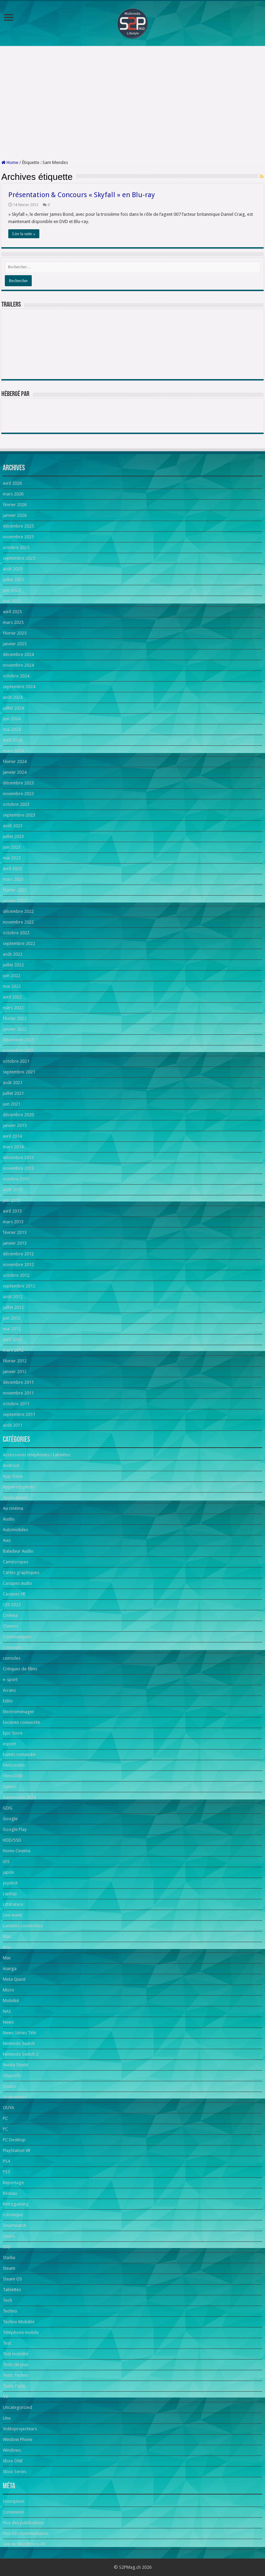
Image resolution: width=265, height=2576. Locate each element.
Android (11, 1465)
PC (5, 2118)
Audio (8, 1519)
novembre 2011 (18, 1393)
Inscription (13, 2501)
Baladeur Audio (18, 1551)
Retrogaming (16, 2204)
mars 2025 (13, 622)
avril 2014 (12, 1136)
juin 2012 (11, 1318)
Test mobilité (15, 2353)
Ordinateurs (15, 2097)
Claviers (10, 1626)
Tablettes (12, 2289)
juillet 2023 (13, 836)
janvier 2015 (15, 1125)
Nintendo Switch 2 (20, 2054)
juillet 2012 (13, 1307)
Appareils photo (19, 1486)
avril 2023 (12, 868)
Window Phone (17, 2439)
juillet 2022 (13, 964)
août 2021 (12, 1082)
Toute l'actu (14, 2386)
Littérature (13, 1904)
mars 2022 (13, 1007)
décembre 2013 (18, 1157)
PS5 (6, 2171)
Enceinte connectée (21, 1722)
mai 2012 (12, 1328)
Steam (9, 2268)
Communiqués (17, 1636)
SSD (7, 2246)
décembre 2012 (18, 1253)
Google (10, 1818)
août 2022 (12, 954)
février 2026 (15, 504)
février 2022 (15, 1018)
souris (9, 2236)
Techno (10, 2311)
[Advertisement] (132, 103)
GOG (7, 1808)
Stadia (9, 2257)
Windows (12, 2450)
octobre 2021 (16, 1061)
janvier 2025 (15, 643)
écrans (9, 1690)
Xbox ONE (13, 2460)
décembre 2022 (18, 911)
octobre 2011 (16, 1403)
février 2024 (15, 761)
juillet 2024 (13, 708)
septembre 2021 (19, 1071)
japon (8, 1872)
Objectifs (12, 2075)
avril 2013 (12, 1211)
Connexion (13, 2512)
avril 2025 (12, 611)
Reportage (13, 2182)
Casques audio (17, 1583)
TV (5, 2396)
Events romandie (19, 1754)
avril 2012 (12, 1339)
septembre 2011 (19, 1414)
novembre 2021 (18, 1050)
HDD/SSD (12, 1840)
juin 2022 (11, 975)
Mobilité (11, 2000)
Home (9, 162)
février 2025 (15, 633)
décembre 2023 (18, 782)
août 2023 (12, 825)
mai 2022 (12, 986)
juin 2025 (11, 590)
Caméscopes (15, 1561)
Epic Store (12, 1733)
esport (9, 1743)
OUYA (8, 2107)
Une (7, 2418)
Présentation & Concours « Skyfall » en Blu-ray (81, 195)
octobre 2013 (16, 1178)
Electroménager (18, 1711)
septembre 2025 (19, 558)
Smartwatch (14, 2225)
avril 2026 (12, 483)
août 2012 (12, 1296)
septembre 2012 (19, 1286)
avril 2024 (12, 740)
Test (7, 2343)
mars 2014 (13, 1146)
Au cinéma (13, 1508)
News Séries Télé (19, 2032)
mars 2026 (13, 493)
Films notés (14, 1765)
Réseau (10, 2193)
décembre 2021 (18, 1039)
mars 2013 (13, 1221)
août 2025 (12, 568)
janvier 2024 (15, 772)
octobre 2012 (16, 1275)
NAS (7, 2011)
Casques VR (14, 1593)
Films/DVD (13, 1775)
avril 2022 (12, 997)
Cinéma (10, 1615)
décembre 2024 (18, 654)
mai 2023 (12, 857)
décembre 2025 (18, 526)
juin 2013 (11, 1200)
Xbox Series (14, 2471)
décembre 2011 (18, 1382)
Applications (15, 1497)
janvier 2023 (15, 900)
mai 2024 (12, 729)
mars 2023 (13, 879)
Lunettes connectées (23, 1925)
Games (10, 1786)
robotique (13, 2214)
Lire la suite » (23, 233)
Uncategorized (17, 2407)
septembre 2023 (19, 815)
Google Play (15, 1829)
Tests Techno (16, 2375)
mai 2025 (12, 601)
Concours (12, 1647)
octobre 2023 (16, 804)
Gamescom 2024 (19, 1797)
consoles (11, 1658)
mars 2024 (13, 750)
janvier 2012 (15, 1371)
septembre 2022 (19, 943)
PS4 (6, 2161)
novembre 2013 (18, 1168)
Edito (8, 1701)
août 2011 (12, 1425)
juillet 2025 (13, 579)
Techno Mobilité (19, 2321)
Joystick (10, 1882)
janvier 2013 (15, 1243)
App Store (13, 1476)
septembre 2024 (19, 686)
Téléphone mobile (21, 2332)
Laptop (10, 1893)
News (8, 2022)
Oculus (9, 2086)
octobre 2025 (16, 547)
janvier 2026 (15, 515)
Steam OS (12, 2278)
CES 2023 (12, 1604)
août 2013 (12, 1189)
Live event (12, 1915)
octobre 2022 (16, 932)
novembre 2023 (18, 793)
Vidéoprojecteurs (20, 2428)
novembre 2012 (18, 1264)
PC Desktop (14, 2139)
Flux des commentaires (25, 2533)
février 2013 (15, 1232)
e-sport (10, 1679)
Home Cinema (16, 1850)
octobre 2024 (16, 675)
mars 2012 (13, 1350)
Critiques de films (20, 1668)
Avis (7, 1540)
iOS (6, 1861)
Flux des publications (23, 2522)
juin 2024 (11, 718)
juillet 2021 (13, 1093)
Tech (7, 2300)
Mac (7, 1936)
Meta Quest (14, 1979)
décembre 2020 (18, 1114)
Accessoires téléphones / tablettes (36, 1454)
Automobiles (15, 1529)
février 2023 (15, 890)
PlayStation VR (16, 2150)
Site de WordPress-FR (24, 2544)
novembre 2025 (18, 536)
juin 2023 (11, 847)
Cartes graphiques (21, 1572)
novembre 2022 (18, 922)
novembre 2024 (18, 665)
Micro (8, 1990)
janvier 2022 (15, 1029)
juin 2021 (11, 1104)
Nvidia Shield (15, 2064)
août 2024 (12, 697)
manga (10, 1968)
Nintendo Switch (19, 2043)
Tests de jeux (16, 2364)
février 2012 (15, 1360)
